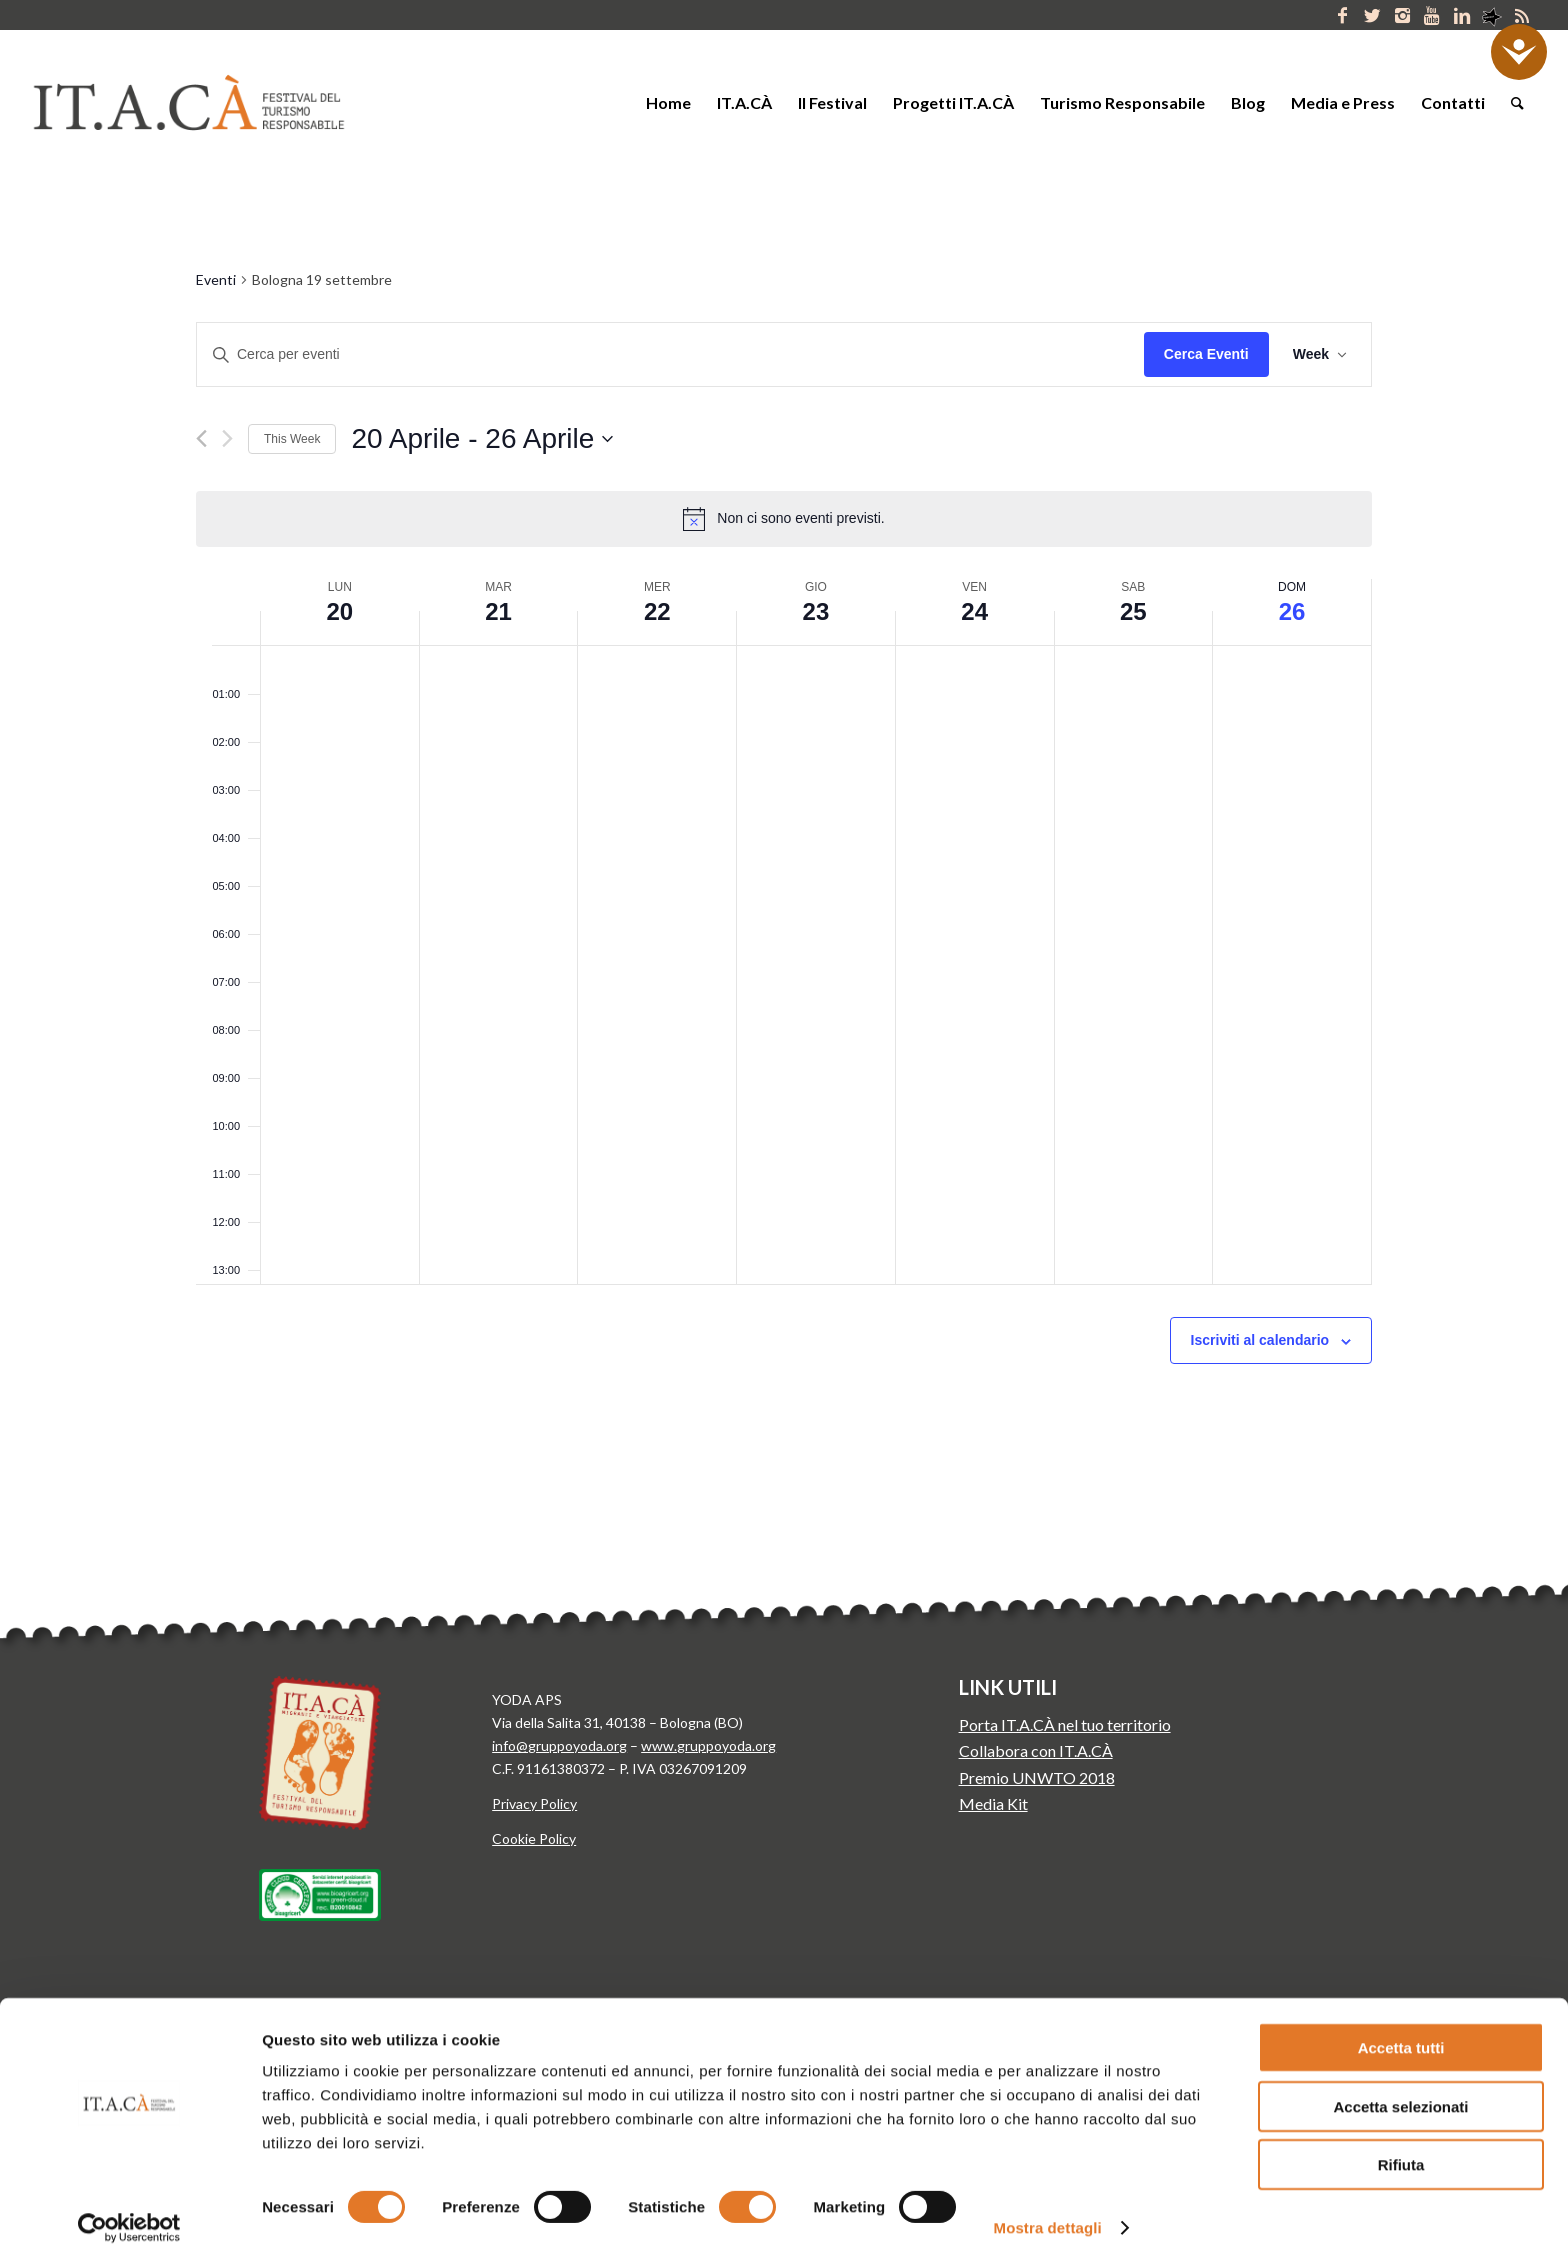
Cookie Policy (534, 1838)
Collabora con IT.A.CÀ (1036, 1750)
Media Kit (993, 1803)
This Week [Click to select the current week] (292, 439)
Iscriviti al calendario (1260, 1340)
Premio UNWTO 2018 (1037, 1777)
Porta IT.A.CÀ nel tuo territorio (1065, 1724)
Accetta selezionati (1400, 2092)
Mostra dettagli (1048, 2213)
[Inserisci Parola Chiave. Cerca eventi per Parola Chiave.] (670, 354)
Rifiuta (1401, 2150)
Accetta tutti (1401, 2033)
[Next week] (227, 438)
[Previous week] (201, 438)
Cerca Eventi (1206, 354)
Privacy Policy (534, 1803)
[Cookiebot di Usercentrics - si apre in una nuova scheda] (129, 2214)
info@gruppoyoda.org (559, 1745)
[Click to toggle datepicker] (482, 439)
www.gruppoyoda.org (708, 1745)
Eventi (216, 279)
